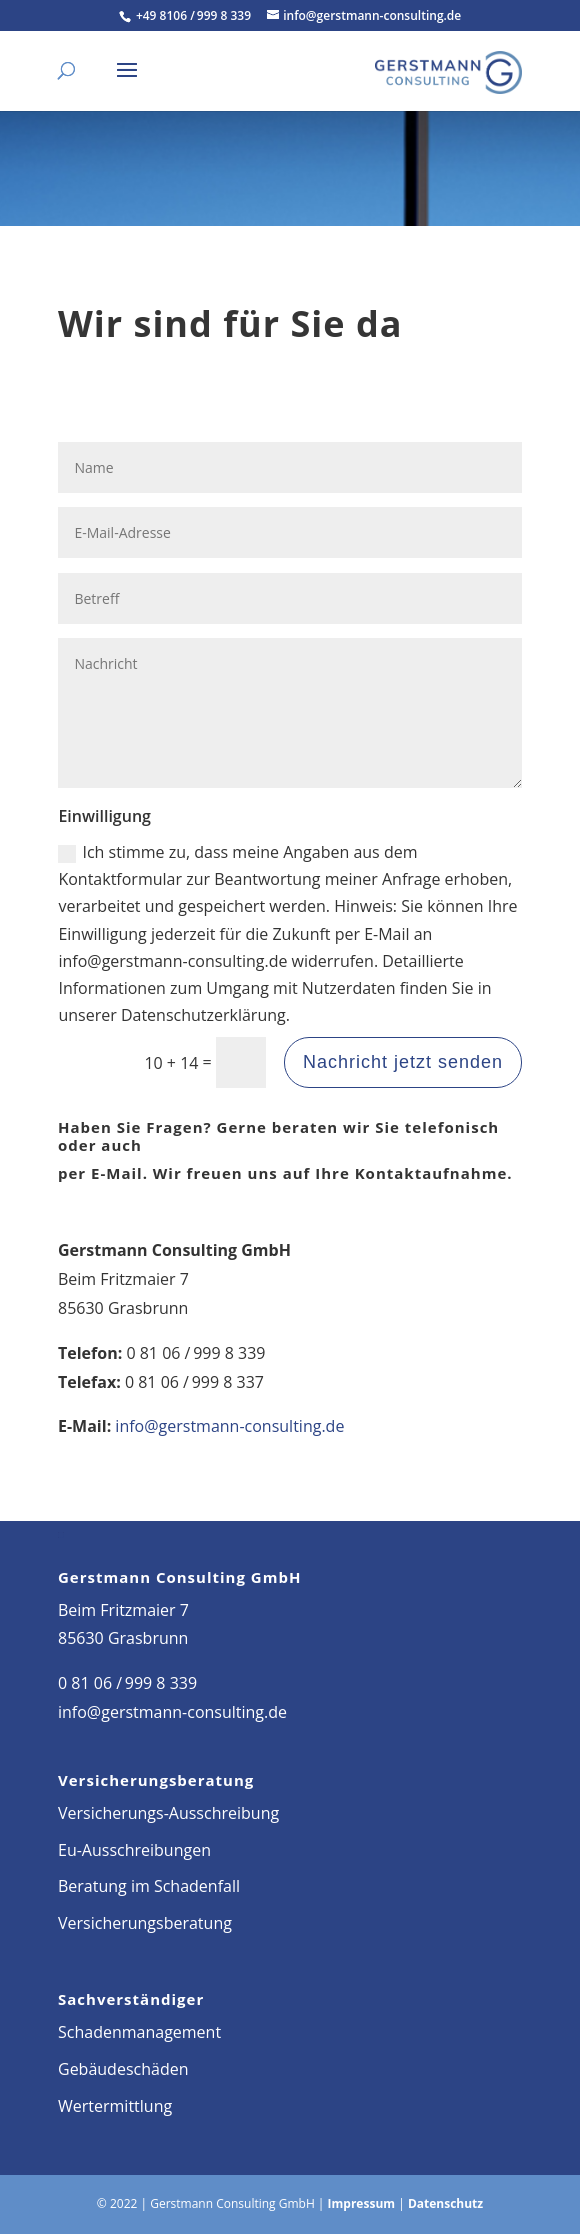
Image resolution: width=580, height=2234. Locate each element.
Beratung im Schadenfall (149, 1886)
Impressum (362, 2203)
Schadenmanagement (139, 2032)
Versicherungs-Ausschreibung (168, 1813)
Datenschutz (445, 2203)
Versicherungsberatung (145, 1923)
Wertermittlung (115, 2106)
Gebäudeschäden (123, 2069)
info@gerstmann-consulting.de (229, 1426)
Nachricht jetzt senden (403, 1062)
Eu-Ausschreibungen (134, 1850)
